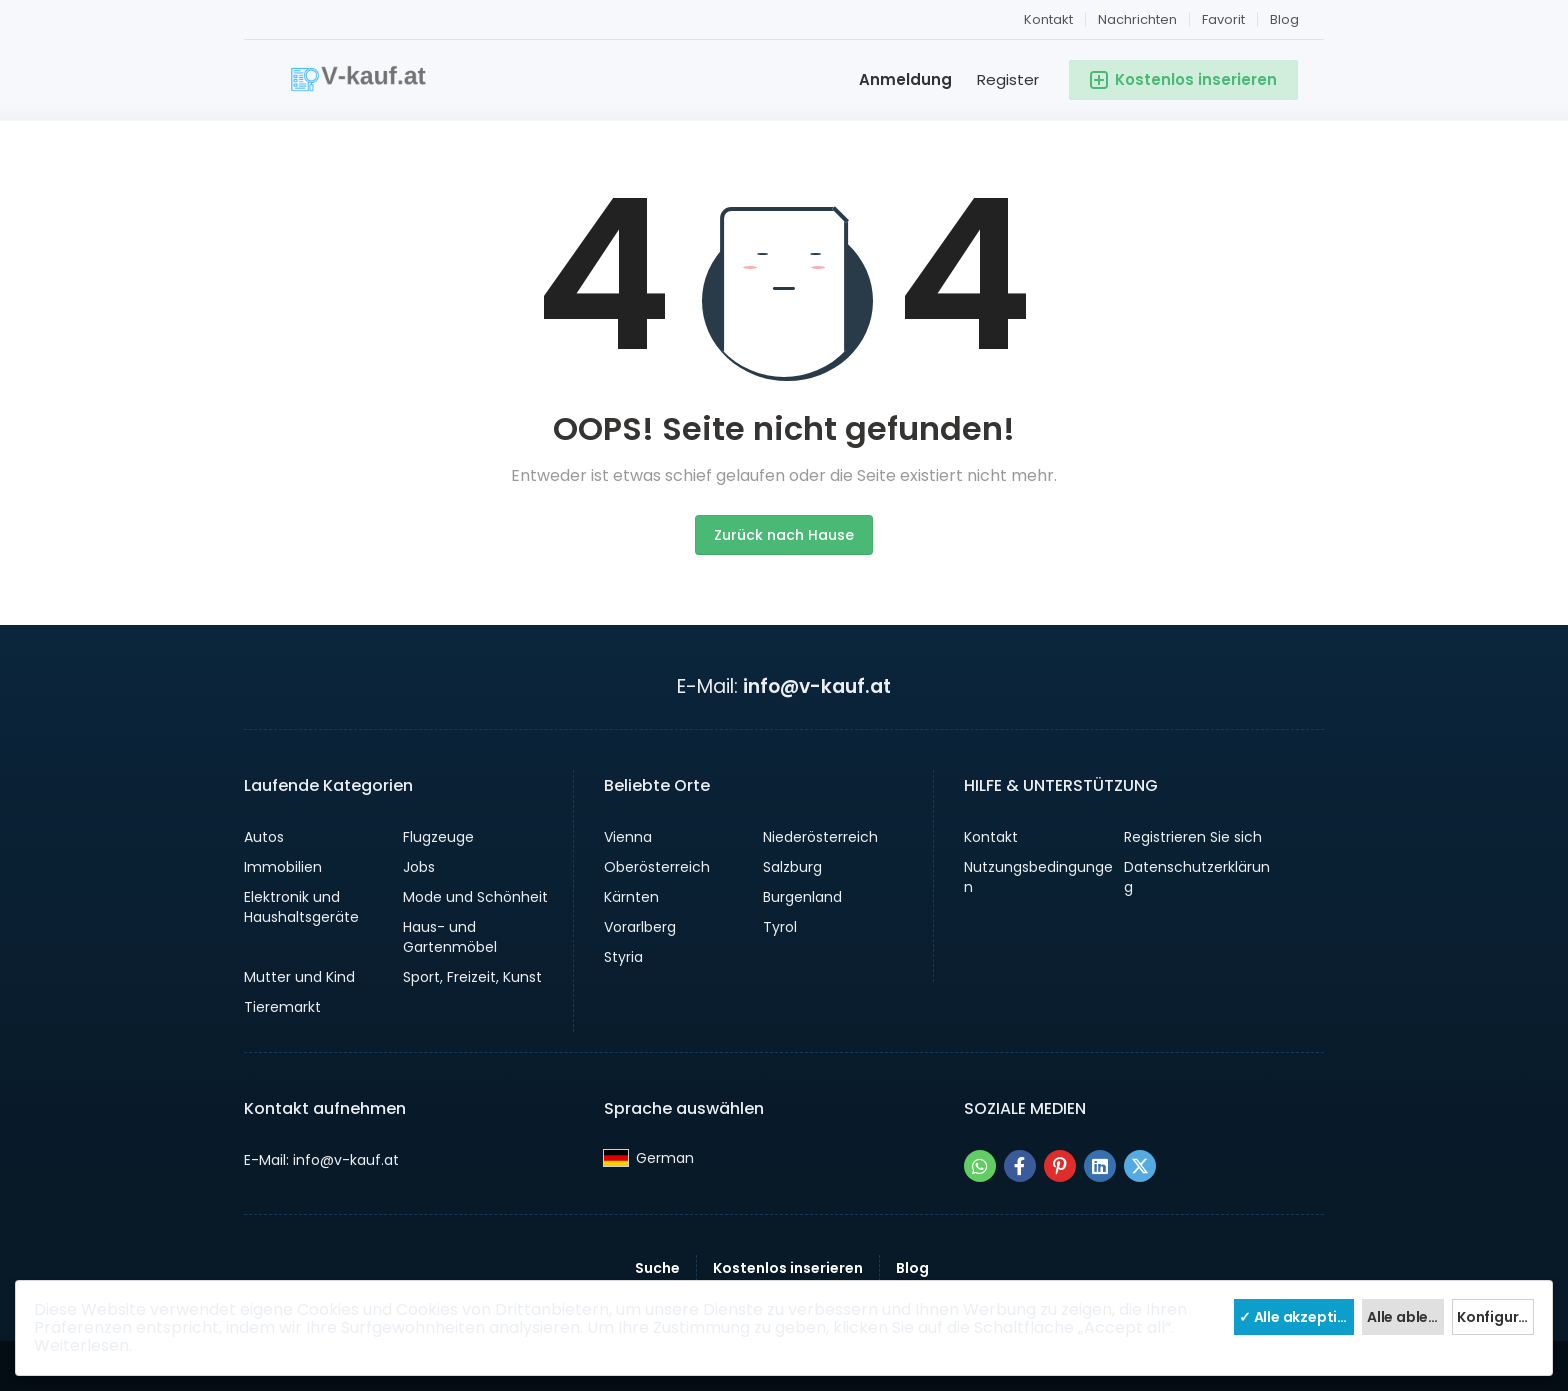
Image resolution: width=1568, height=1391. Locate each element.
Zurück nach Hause (784, 535)
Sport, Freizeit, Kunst (472, 977)
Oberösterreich (657, 867)
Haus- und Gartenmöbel (450, 937)
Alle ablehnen (1405, 1317)
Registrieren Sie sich (1193, 837)
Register (1008, 79)
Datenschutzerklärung (1197, 877)
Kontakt (1048, 19)
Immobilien (283, 867)
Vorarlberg (640, 927)
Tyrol (780, 927)
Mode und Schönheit (475, 897)
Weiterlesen (81, 1345)
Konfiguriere (1495, 1317)
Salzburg (792, 867)
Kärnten (631, 897)
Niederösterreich (820, 837)
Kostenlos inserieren (788, 1268)
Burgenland (802, 897)
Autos (264, 837)
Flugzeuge (438, 837)
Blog (1284, 19)
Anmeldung (905, 79)
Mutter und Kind (299, 977)
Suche (657, 1268)
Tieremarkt (282, 1007)
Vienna (628, 837)
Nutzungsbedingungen (1038, 877)
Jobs (419, 867)
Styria (623, 957)
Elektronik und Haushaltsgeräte (301, 907)
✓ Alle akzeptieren (1296, 1317)
